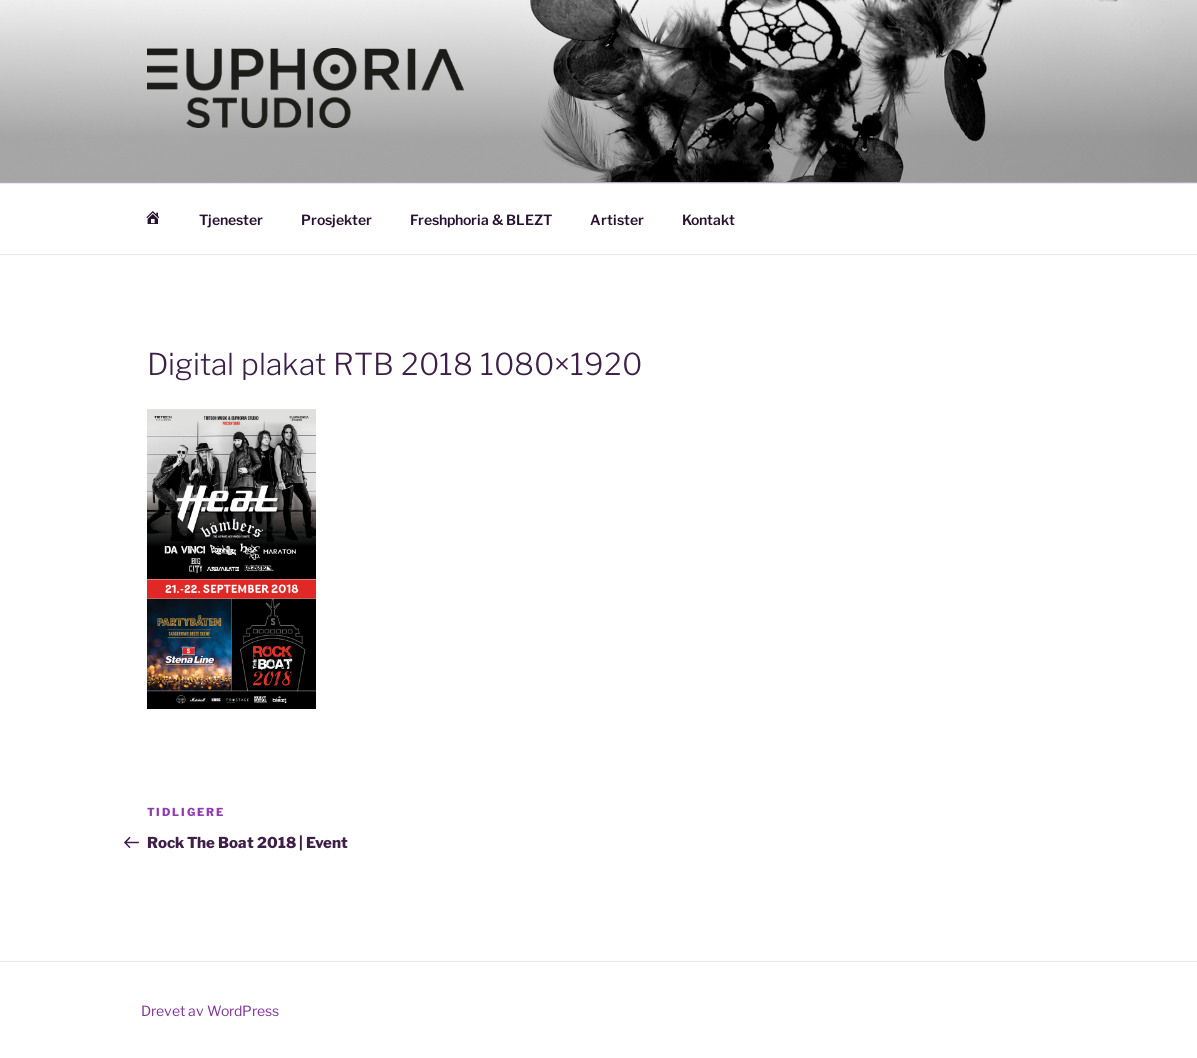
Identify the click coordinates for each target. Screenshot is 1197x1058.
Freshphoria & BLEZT (481, 219)
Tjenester (231, 219)
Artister (617, 219)
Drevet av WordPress (210, 1010)
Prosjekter (336, 219)
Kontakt (708, 219)
